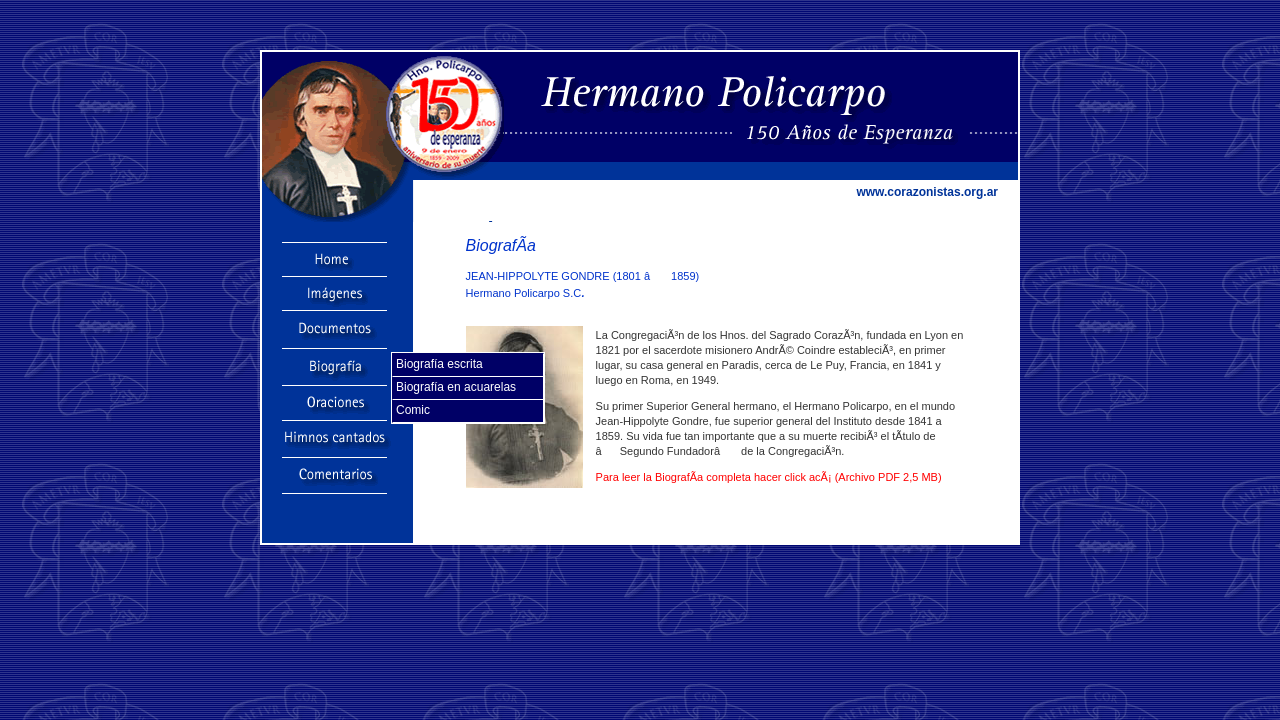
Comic (413, 410)
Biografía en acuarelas (456, 387)
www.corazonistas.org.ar (927, 192)
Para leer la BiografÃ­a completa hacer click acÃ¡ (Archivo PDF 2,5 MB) (769, 477)
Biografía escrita (439, 364)
